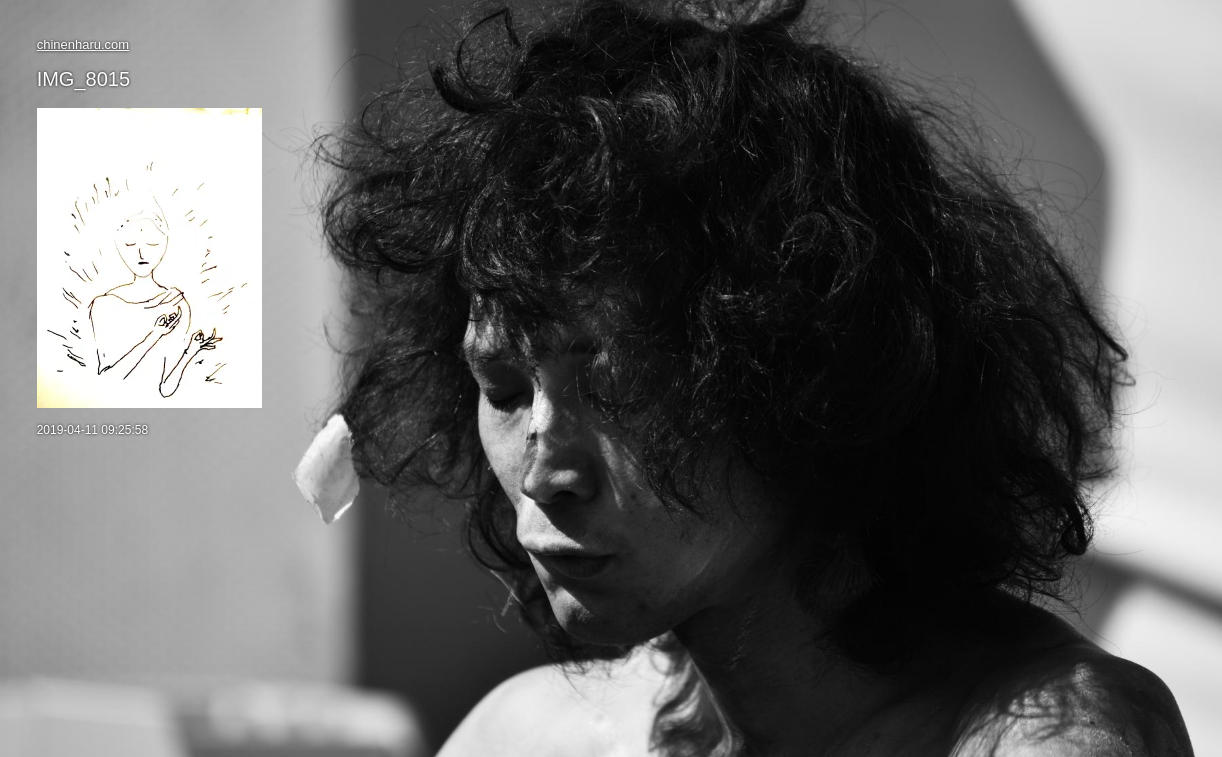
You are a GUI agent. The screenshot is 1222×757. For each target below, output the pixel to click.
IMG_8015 (83, 79)
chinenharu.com (83, 44)
